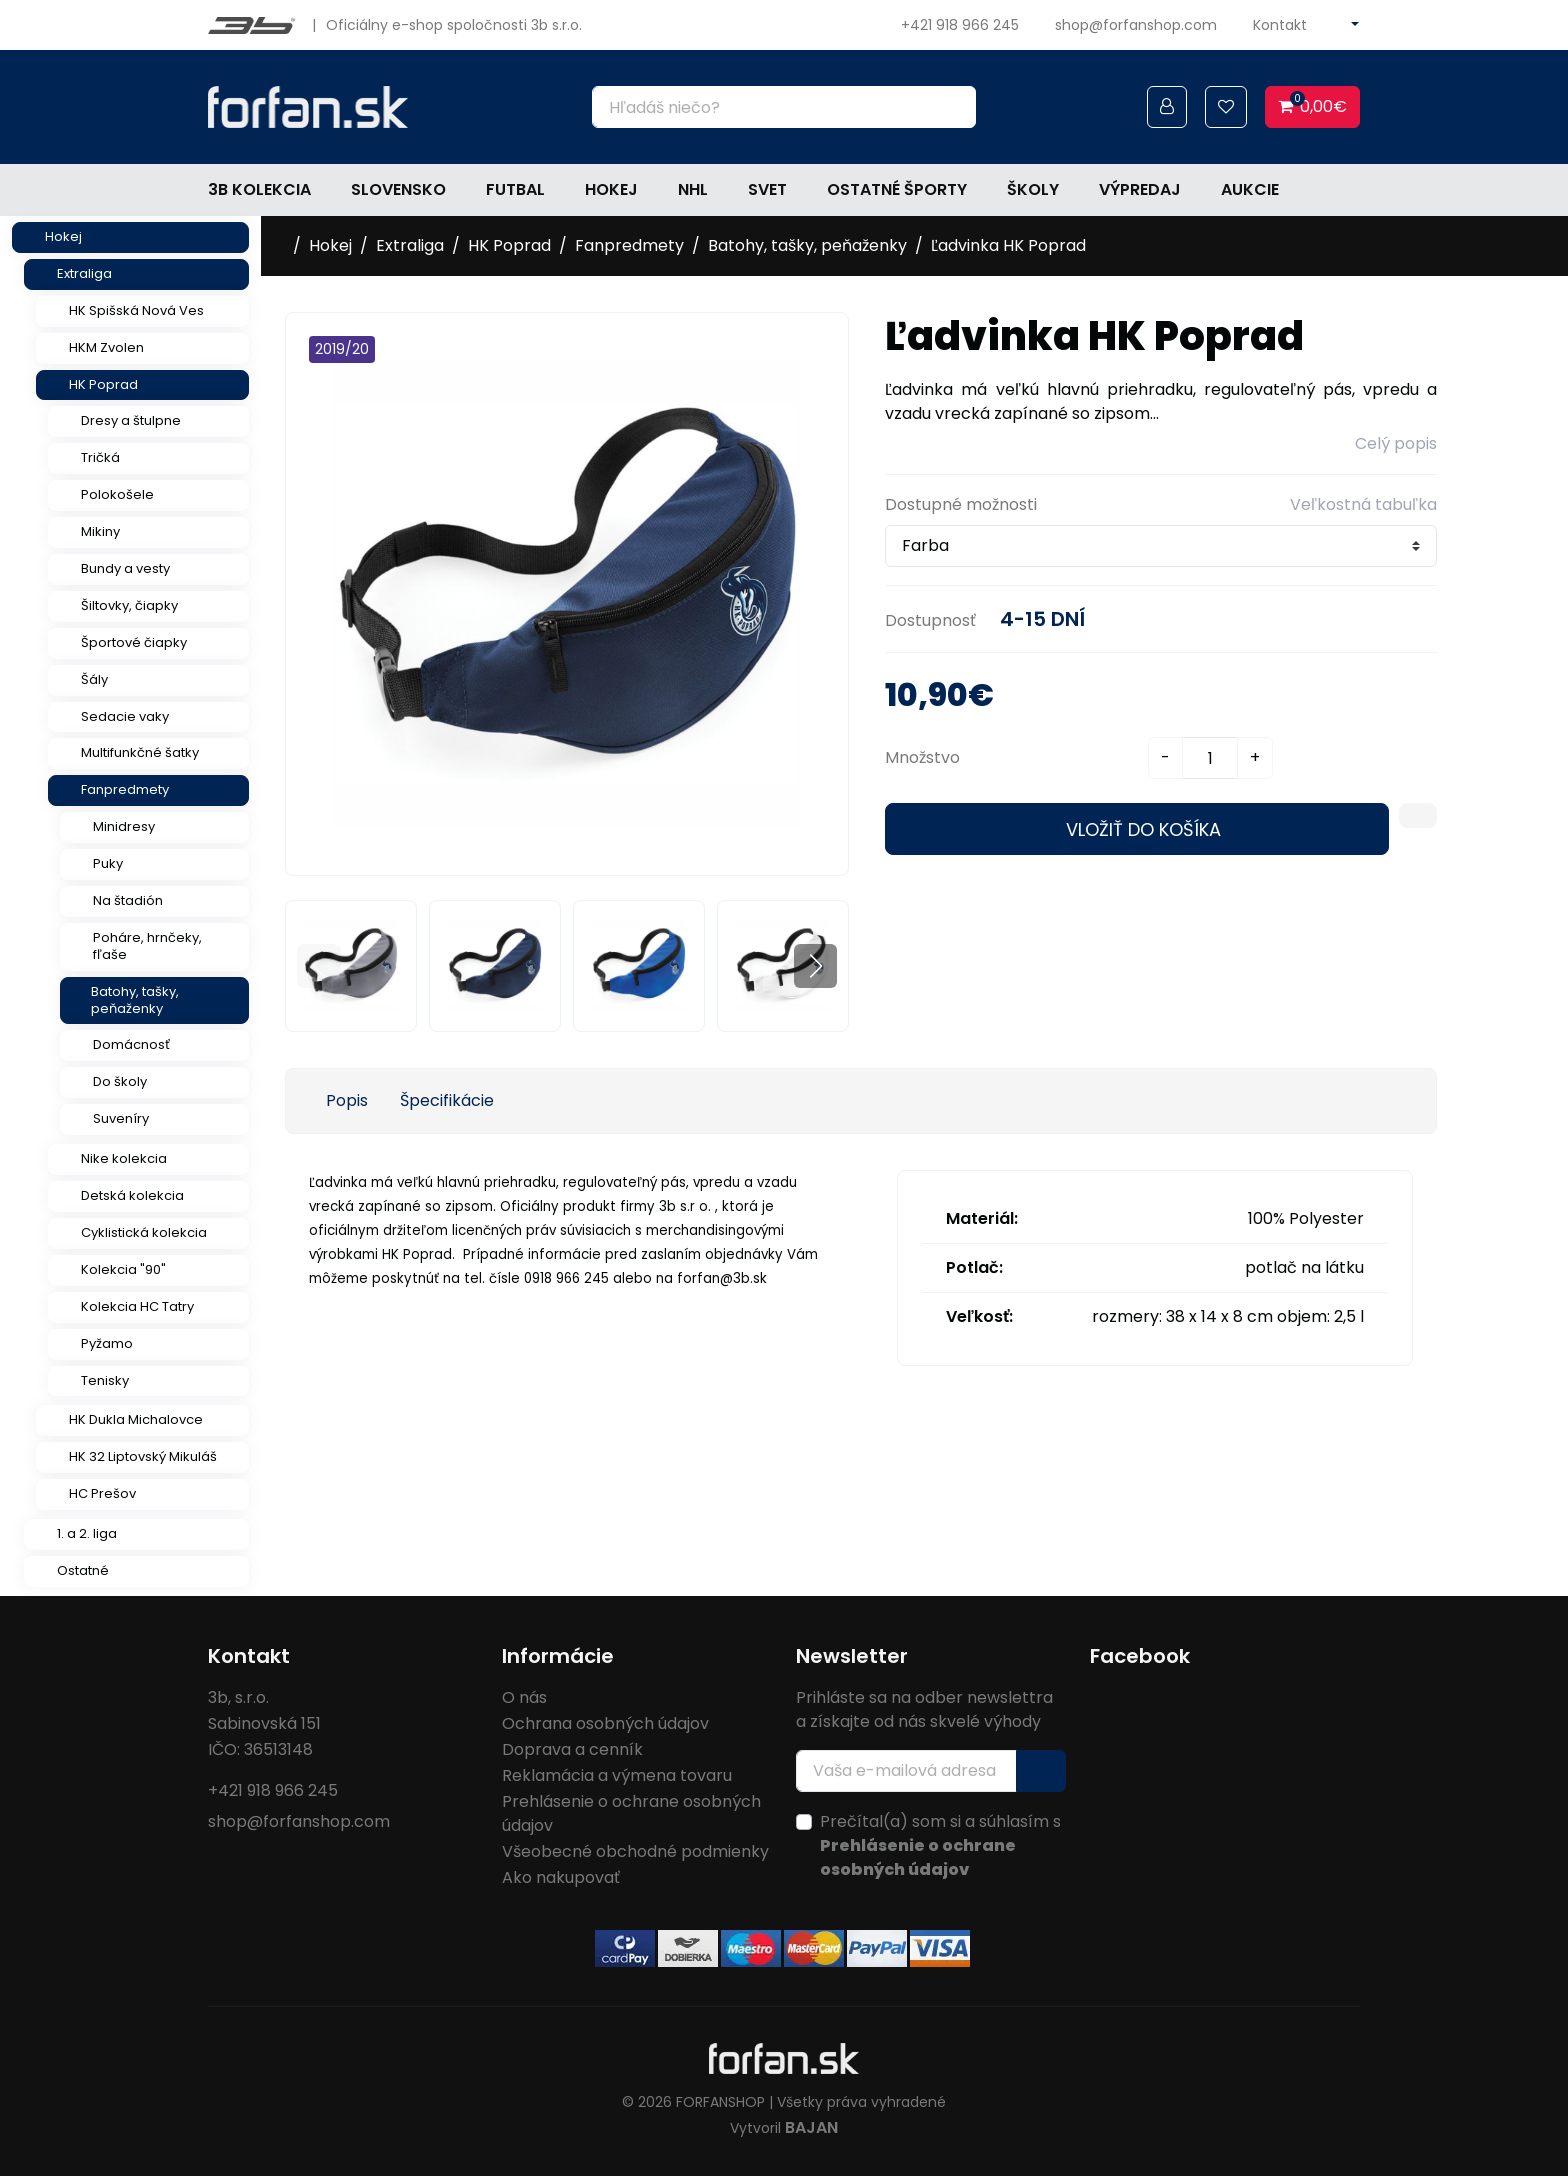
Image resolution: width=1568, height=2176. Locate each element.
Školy (1033, 189)
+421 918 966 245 (960, 25)
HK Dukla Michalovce (136, 1419)
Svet (767, 189)
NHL (693, 189)
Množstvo (922, 757)
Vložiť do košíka (1143, 829)
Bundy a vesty (125, 568)
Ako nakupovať (561, 1877)
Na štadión (128, 900)
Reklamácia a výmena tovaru (617, 1775)
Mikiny (100, 531)
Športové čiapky (134, 642)
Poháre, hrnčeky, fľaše (147, 946)
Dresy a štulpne (131, 420)
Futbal (515, 189)
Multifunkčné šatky (140, 752)
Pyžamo (107, 1343)
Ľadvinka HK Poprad (1008, 245)
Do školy (120, 1081)
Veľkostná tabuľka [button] (1363, 504)
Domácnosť (131, 1044)
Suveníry (121, 1118)
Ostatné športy (897, 189)
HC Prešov (102, 1493)
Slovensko (398, 189)
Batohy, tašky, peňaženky (135, 1000)
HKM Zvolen (106, 347)
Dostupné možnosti (961, 504)
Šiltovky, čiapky (129, 605)
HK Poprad (103, 384)
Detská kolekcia (132, 1195)
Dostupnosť (930, 620)
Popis (347, 1100)
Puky (108, 863)
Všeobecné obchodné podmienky (635, 1851)
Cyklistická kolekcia (144, 1232)
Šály (94, 679)
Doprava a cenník (572, 1749)
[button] (815, 965)
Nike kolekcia (124, 1158)
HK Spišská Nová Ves (136, 310)
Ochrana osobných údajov (605, 1723)
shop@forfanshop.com (1136, 25)
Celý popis (1396, 443)
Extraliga (84, 273)
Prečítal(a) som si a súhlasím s (940, 1845)
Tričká (100, 457)
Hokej (611, 189)
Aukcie (1250, 189)
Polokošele (117, 494)
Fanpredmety (125, 789)
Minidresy (124, 826)
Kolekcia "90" (123, 1269)
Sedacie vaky (125, 716)
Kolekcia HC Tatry (137, 1306)
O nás (524, 1697)
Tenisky (105, 1380)
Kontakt (1280, 25)
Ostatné (83, 1570)
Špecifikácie (447, 1100)
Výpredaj (1140, 189)
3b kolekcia (259, 189)
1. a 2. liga (87, 1533)
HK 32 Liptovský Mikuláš (143, 1456)
